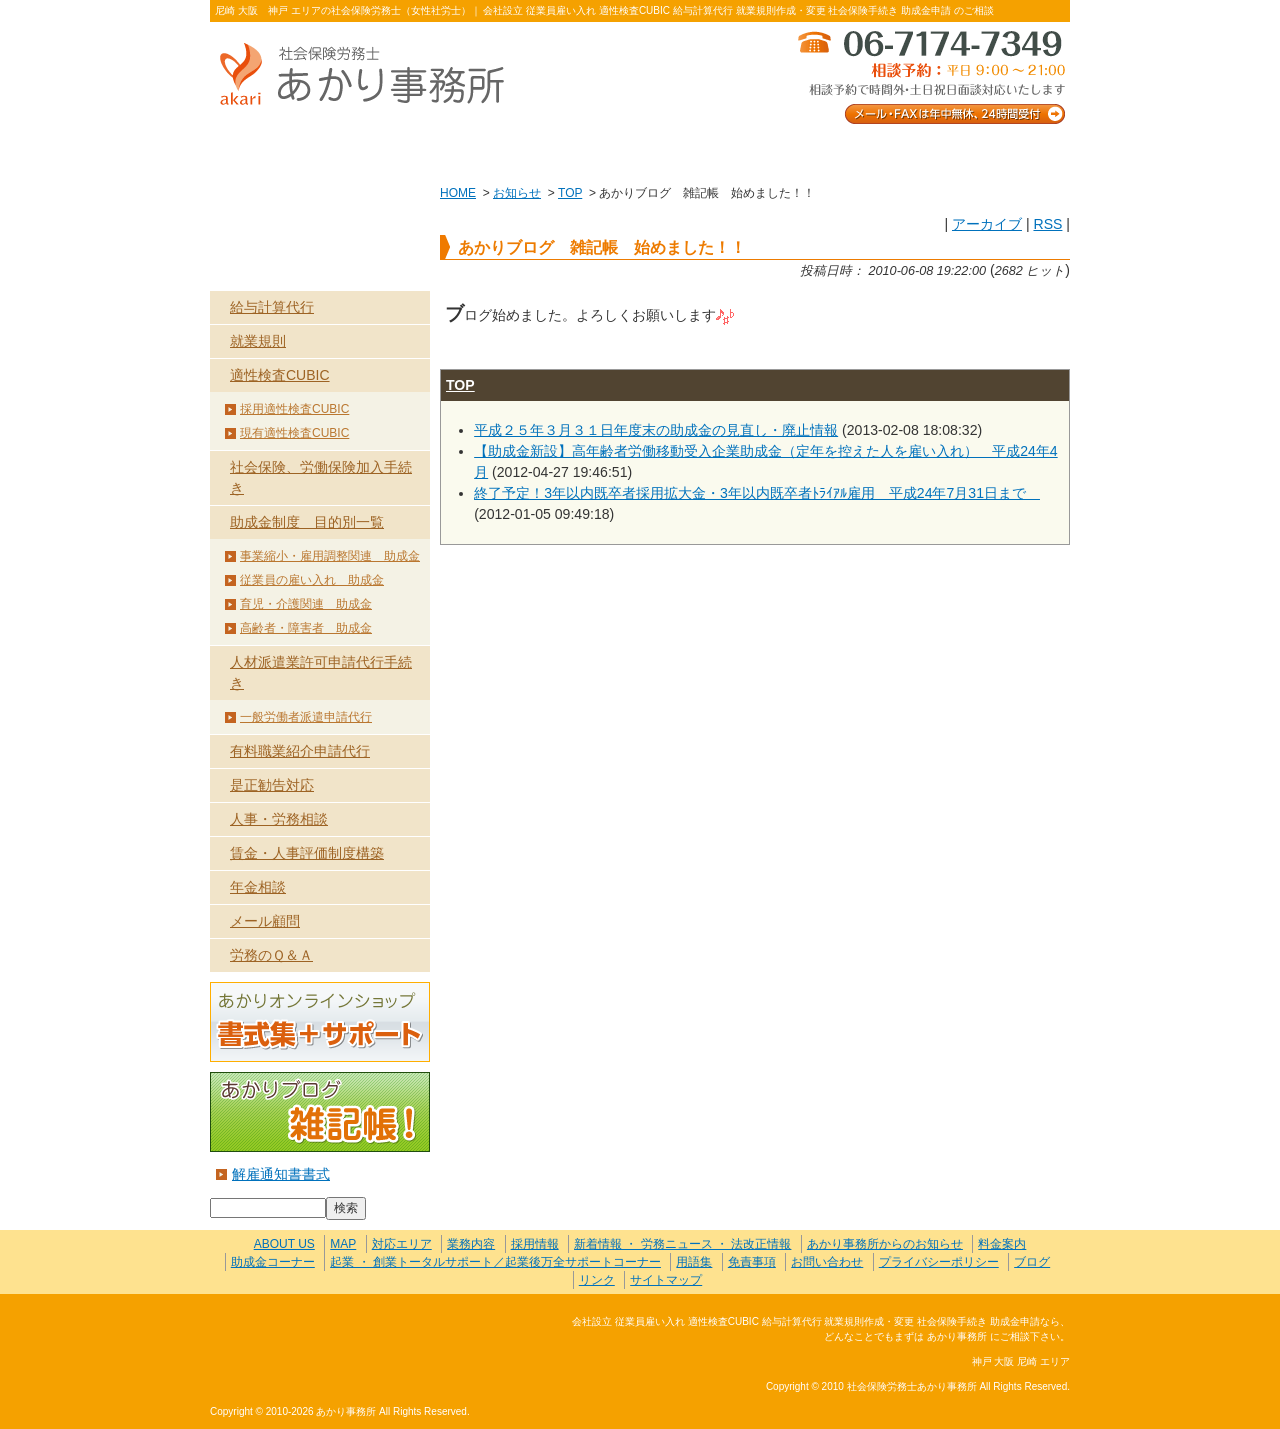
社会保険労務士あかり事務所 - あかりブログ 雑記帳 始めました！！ (370, 75)
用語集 (694, 1262)
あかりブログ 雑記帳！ (320, 1112)
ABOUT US (295, 151)
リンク (597, 1280)
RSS (1047, 224)
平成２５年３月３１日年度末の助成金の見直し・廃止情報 (656, 430)
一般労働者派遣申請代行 (306, 717)
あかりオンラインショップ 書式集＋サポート (320, 1022)
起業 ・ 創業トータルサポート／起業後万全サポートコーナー (495, 1262)
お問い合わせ (812, 151)
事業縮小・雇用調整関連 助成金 (330, 556)
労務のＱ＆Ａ (271, 955)
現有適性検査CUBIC (294, 433)
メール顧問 (265, 921)
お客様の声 (639, 151)
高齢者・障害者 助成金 (306, 628)
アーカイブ (987, 224)
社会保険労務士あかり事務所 (293, 1333)
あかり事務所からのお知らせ (885, 1244)
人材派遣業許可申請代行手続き (321, 672)
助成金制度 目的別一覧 (307, 522)
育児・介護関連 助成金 (306, 604)
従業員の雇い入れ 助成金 (312, 580)
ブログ (1032, 1262)
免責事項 (752, 1262)
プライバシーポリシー (939, 1262)
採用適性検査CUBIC (294, 409)
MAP (343, 1244)
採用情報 (535, 1244)
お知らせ (517, 193)
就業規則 (258, 341)
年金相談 (258, 887)
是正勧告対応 (272, 785)
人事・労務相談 (279, 819)
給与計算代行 (272, 307)
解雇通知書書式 (281, 1174)
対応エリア (402, 1244)
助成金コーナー (273, 1262)
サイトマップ (666, 1280)
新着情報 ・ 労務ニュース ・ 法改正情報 (682, 1244)
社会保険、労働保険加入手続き (321, 477)
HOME (458, 193)
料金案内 (984, 151)
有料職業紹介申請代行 (300, 751)
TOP (570, 193)
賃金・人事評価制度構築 (307, 853)
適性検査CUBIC (280, 375)
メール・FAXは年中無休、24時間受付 (930, 75)
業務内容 (467, 151)
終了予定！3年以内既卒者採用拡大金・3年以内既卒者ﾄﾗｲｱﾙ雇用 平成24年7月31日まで (757, 493)
